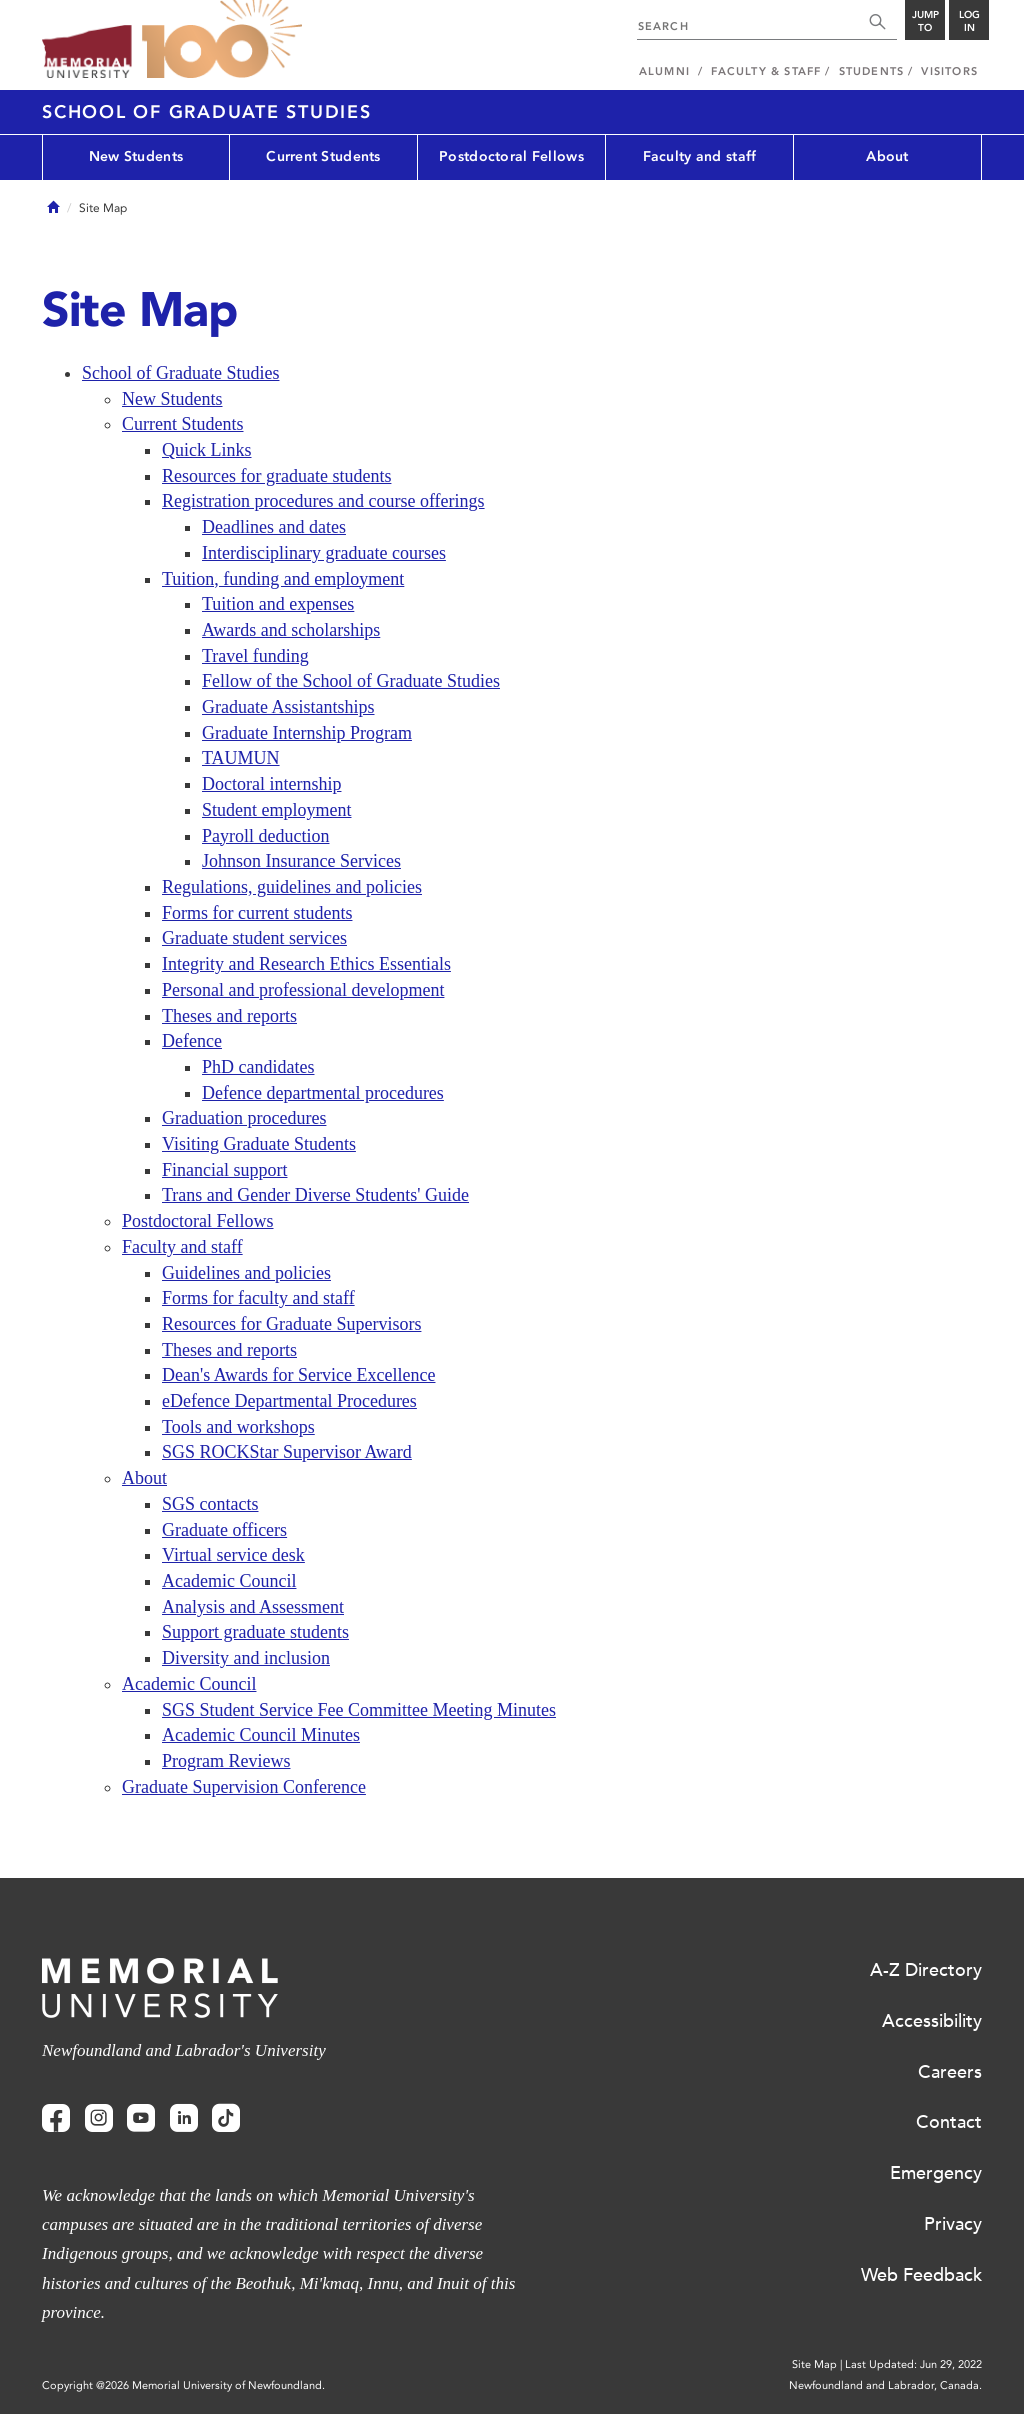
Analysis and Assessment (253, 1607)
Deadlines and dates (274, 527)
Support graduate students (255, 1632)
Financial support (224, 1170)
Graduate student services (254, 938)
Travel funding (255, 656)
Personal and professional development (303, 990)
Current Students (323, 156)
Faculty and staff (700, 156)
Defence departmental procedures (323, 1093)
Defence (192, 1041)
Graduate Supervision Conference (244, 1787)
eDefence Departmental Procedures (289, 1401)
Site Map (814, 2364)
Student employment (276, 810)
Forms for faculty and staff (258, 1298)
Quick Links (207, 450)
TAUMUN (241, 758)
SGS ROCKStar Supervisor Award (287, 1452)
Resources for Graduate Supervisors (291, 1324)
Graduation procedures (244, 1118)
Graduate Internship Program (307, 733)
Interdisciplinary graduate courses (324, 553)
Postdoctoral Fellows (511, 156)
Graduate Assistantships (288, 707)
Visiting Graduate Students (259, 1144)
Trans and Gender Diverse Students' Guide (315, 1195)
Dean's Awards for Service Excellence (298, 1375)
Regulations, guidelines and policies (292, 887)
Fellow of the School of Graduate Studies (351, 681)
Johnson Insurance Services (301, 861)
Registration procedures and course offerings (323, 501)
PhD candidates (258, 1067)
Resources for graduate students (276, 476)
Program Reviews (226, 1761)
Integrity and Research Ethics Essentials (306, 964)
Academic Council (229, 1581)
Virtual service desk (233, 1555)
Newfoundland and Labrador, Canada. (885, 2385)
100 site (222, 40)
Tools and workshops (238, 1427)
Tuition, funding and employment (283, 579)
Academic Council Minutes (261, 1735)
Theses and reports (229, 1016)
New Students (136, 156)
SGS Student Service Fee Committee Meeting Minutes (359, 1710)
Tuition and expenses (278, 604)
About (887, 156)
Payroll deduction (265, 836)
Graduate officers (224, 1530)
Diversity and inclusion (246, 1658)
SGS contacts (210, 1504)
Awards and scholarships (291, 630)
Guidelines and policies (246, 1273)
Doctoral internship (271, 784)
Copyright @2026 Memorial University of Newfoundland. (183, 2385)
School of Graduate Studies (207, 112)
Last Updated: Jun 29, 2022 (913, 2364)
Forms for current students (257, 913)
